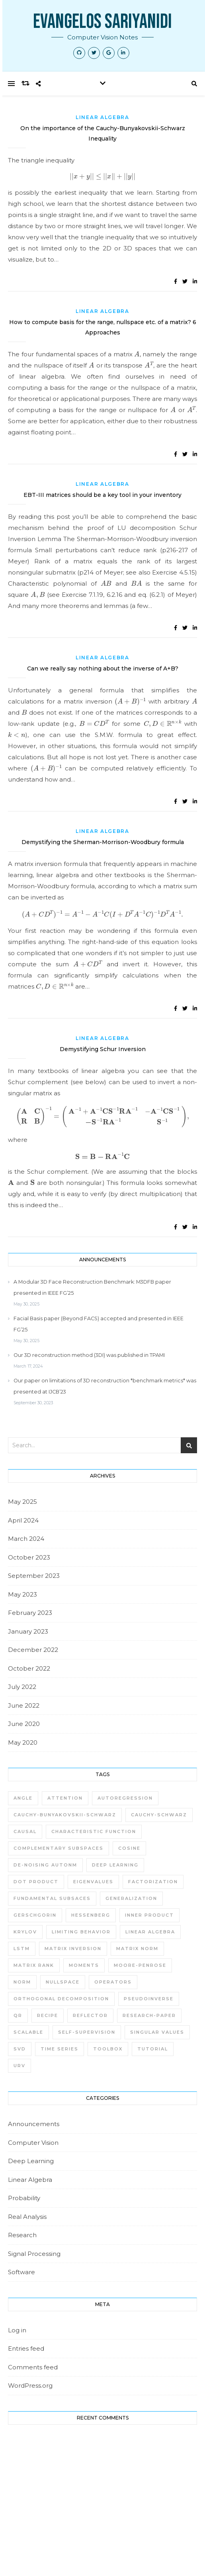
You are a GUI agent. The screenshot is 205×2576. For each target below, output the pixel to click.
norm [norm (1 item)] (22, 1982)
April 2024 (23, 1520)
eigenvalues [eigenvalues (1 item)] (93, 1881)
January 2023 (28, 1631)
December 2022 (33, 1649)
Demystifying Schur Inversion (103, 1049)
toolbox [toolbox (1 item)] (108, 2049)
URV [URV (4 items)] (19, 2065)
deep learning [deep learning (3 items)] (115, 1865)
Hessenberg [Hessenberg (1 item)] (90, 1915)
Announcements (33, 2124)
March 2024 (26, 1538)
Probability (24, 2198)
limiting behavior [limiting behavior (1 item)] (81, 1932)
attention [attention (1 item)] (65, 1798)
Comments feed (33, 2367)
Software (21, 2272)
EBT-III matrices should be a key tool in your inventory (102, 494)
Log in (17, 2330)
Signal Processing (34, 2253)
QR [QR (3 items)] (18, 2015)
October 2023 (29, 1557)
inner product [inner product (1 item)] (149, 1915)
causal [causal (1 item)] (25, 1831)
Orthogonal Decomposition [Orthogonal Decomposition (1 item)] (61, 1998)
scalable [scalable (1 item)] (28, 2032)
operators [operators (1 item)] (113, 1982)
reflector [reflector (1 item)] (90, 2015)
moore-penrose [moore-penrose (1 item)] (140, 1965)
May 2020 (22, 1742)
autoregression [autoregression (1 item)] (125, 1798)
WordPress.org (30, 2385)
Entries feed (26, 2348)
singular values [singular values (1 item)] (157, 2032)
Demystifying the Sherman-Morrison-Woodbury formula (102, 842)
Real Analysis (27, 2216)
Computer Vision (33, 2142)
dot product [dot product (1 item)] (36, 1881)
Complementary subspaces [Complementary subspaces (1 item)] (58, 1848)
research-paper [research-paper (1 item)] (149, 2015)
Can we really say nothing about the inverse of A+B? (102, 668)
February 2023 (30, 1612)
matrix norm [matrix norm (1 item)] (137, 1948)
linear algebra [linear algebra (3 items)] (150, 1932)
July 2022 (22, 1687)
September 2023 (34, 1575)
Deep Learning (31, 2161)
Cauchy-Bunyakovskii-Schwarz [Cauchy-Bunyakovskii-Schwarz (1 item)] (65, 1815)
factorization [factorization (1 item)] (153, 1881)
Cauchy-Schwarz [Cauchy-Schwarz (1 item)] (159, 1815)
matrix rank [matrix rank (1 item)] (34, 1965)
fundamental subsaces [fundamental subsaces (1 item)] (52, 1898)
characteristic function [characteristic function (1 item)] (93, 1831)
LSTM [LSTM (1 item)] (22, 1948)
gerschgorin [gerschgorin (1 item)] (35, 1915)
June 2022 (23, 1705)
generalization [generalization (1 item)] (131, 1898)
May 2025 (22, 1501)
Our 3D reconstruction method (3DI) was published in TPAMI (89, 1355)
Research (22, 2235)
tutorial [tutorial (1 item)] (152, 2049)
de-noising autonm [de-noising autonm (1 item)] (45, 1865)
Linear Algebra (102, 117)
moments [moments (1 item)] (84, 1965)
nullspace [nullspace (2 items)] (63, 1982)
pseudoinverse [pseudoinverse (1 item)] (149, 1998)
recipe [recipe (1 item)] (47, 2015)
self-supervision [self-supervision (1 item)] (86, 2032)
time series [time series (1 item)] (59, 2049)
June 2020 (24, 1724)
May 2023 (22, 1594)
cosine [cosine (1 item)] (129, 1848)
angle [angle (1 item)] (23, 1798)
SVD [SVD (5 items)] (20, 2049)
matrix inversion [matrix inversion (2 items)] (73, 1948)
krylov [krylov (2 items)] (25, 1932)
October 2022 (29, 1668)
